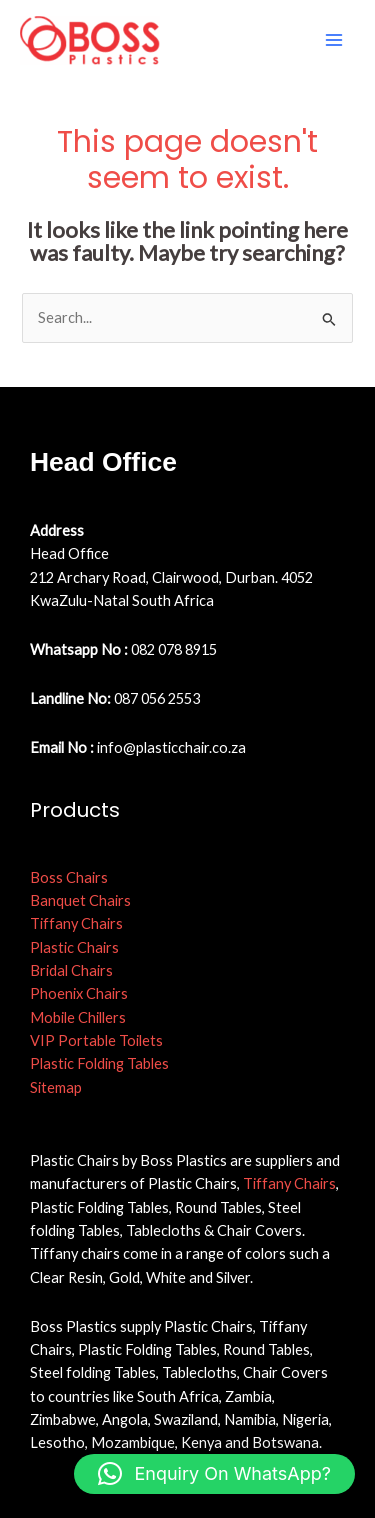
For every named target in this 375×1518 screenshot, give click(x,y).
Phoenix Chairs (79, 993)
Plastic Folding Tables (99, 1063)
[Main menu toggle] (334, 40)
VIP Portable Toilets (96, 1040)
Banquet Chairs (80, 900)
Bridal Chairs (71, 970)
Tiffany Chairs (76, 923)
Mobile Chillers (78, 1017)
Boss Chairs (69, 877)
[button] (214, 1474)
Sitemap (56, 1087)
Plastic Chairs (74, 947)
